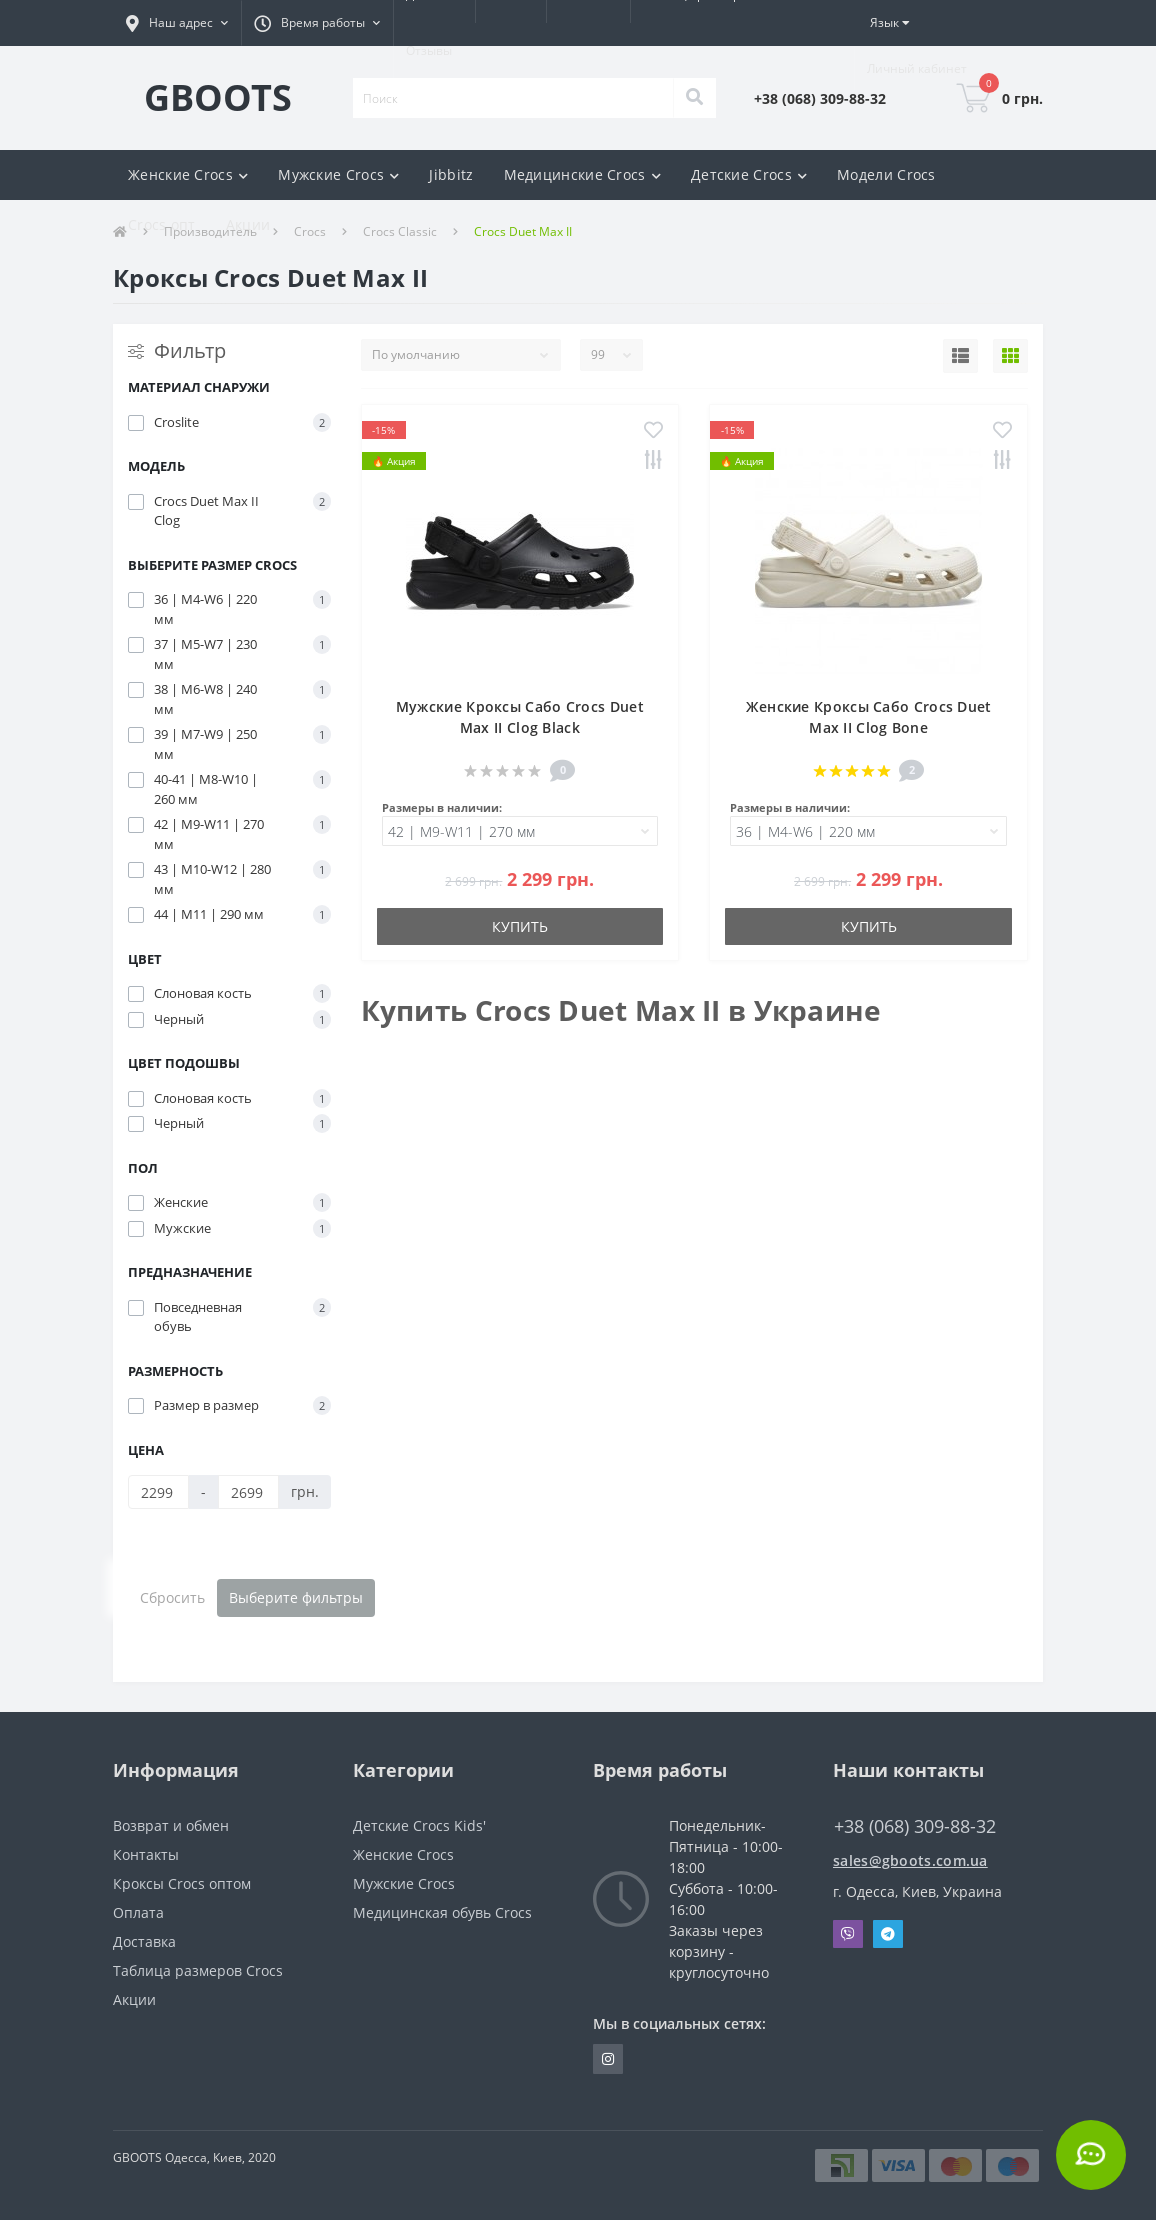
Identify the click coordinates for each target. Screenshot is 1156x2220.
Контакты (146, 1854)
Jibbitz (451, 174)
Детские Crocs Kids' (419, 1825)
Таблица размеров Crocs (198, 1970)
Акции (248, 224)
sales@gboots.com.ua (910, 1860)
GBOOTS (218, 97)
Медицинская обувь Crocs (442, 1912)
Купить (520, 926)
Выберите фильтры (296, 1597)
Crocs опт (162, 224)
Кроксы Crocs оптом (182, 1883)
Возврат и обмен (171, 1825)
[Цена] (158, 1492)
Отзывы (429, 50)
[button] (177, 23)
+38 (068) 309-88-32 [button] (915, 1826)
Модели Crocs (886, 174)
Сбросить (172, 1597)
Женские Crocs (403, 1854)
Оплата (138, 1912)
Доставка (144, 1941)
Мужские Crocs (404, 1883)
